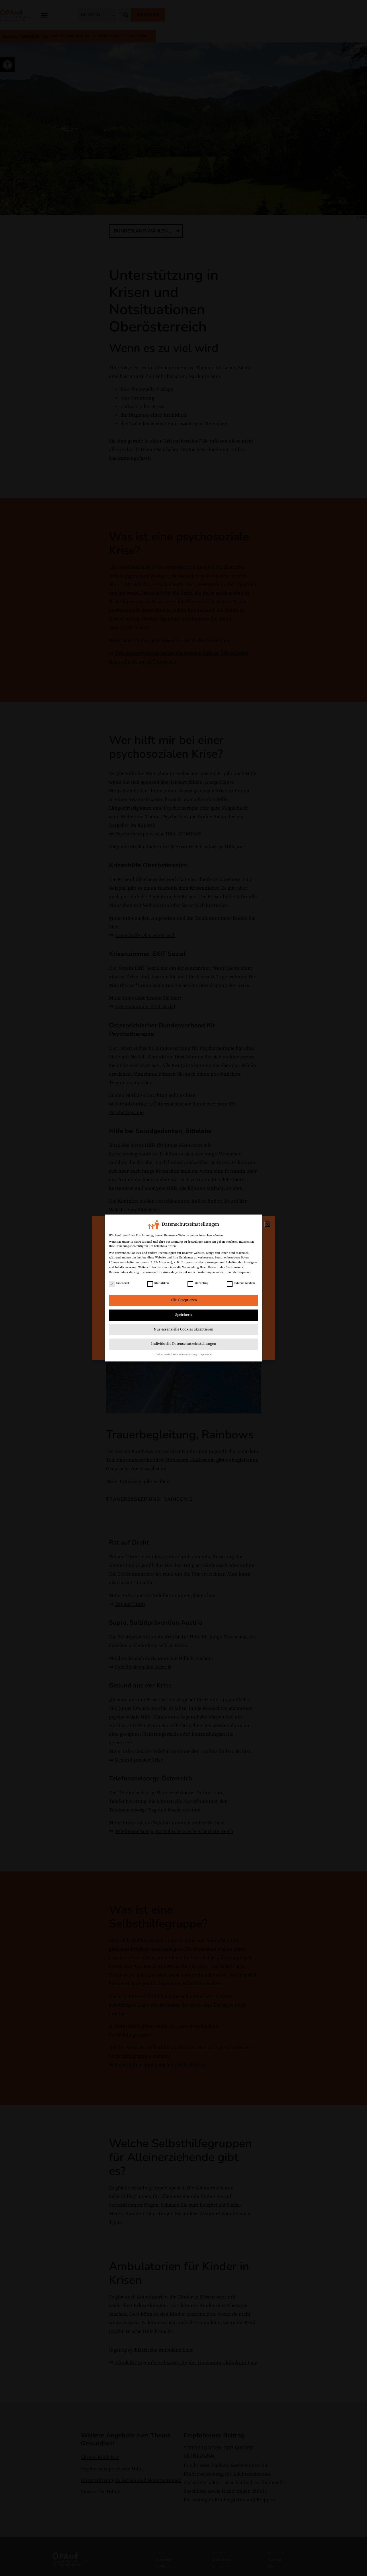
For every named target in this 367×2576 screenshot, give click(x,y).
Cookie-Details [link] (163, 1354)
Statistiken (158, 1283)
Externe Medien (241, 1283)
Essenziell (119, 1283)
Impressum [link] (206, 1354)
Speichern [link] (183, 1315)
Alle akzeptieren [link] (183, 1300)
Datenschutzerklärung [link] (124, 1272)
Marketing (198, 1283)
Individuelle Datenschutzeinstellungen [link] (183, 1344)
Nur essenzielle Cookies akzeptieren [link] (183, 1329)
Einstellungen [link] (205, 1272)
